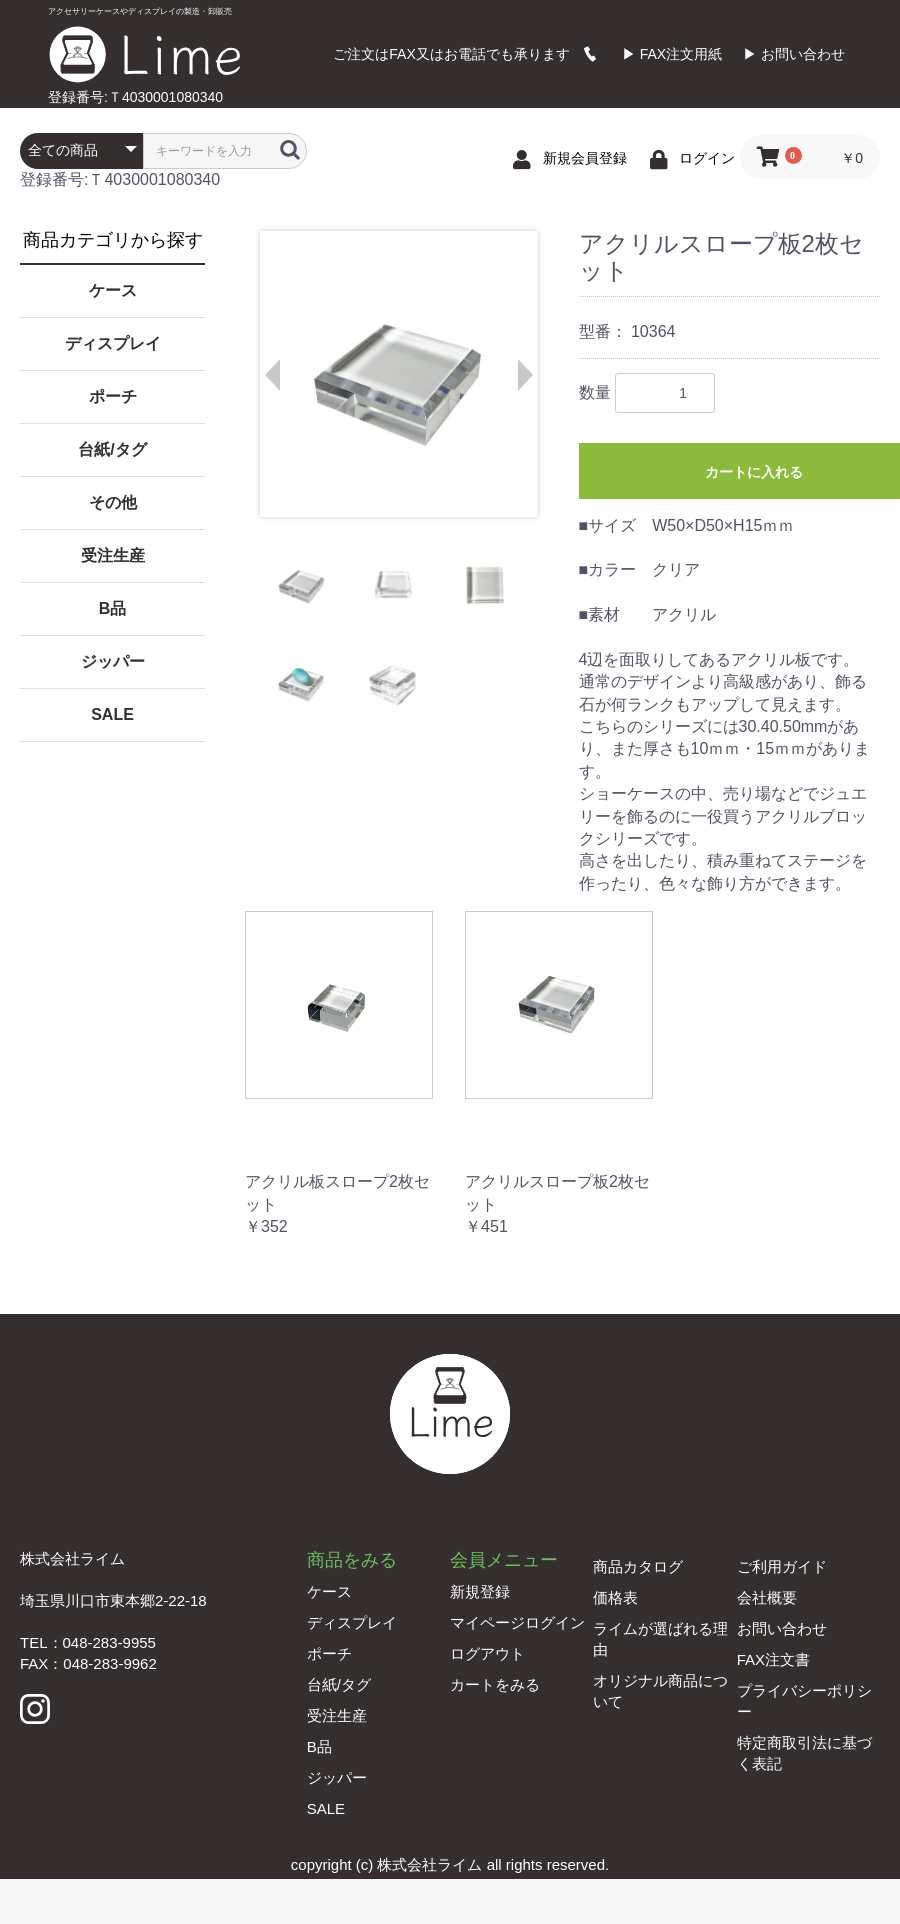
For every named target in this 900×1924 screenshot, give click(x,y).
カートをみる (495, 1684)
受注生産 (113, 555)
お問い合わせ (782, 1628)
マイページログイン (517, 1622)
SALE (112, 714)
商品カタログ (638, 1566)
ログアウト (487, 1653)
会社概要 (767, 1597)
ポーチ (113, 396)
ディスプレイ (113, 343)
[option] (398, 374)
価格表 (615, 1597)
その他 (113, 502)
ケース (113, 290)
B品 (113, 608)
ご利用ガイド (782, 1566)
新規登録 (480, 1591)
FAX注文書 (773, 1659)
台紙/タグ (112, 449)
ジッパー (113, 661)
